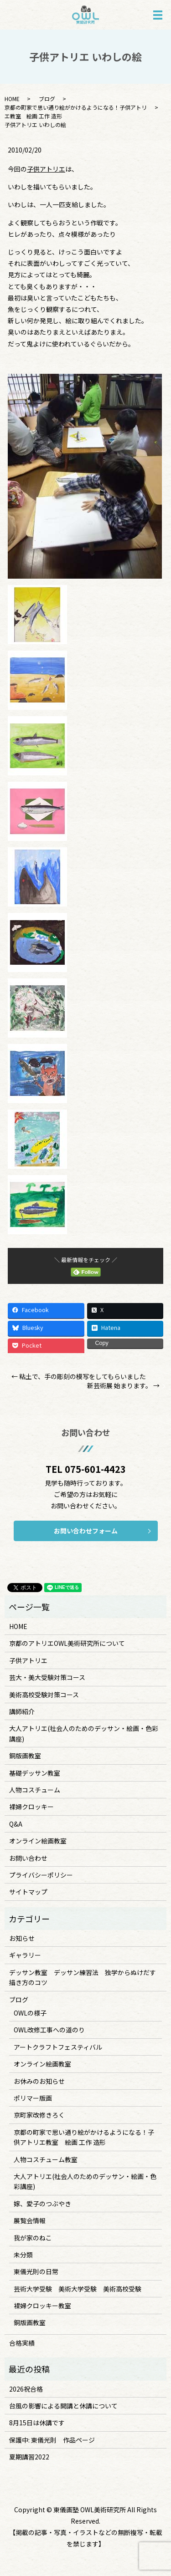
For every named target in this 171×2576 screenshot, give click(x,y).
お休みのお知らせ (39, 2081)
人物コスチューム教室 (46, 2159)
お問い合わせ (28, 1858)
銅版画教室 (25, 1755)
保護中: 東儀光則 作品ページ (52, 2439)
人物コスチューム (34, 1789)
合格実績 (22, 2342)
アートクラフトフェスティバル (58, 2047)
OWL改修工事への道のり (49, 2029)
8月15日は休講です (37, 2422)
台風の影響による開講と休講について (63, 2405)
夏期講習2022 (29, 2456)
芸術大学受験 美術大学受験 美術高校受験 (77, 2288)
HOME (12, 98)
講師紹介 (22, 1711)
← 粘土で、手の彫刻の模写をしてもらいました (78, 1376)
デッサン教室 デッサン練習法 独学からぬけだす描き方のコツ (82, 1977)
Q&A (15, 1823)
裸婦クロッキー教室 (42, 2305)
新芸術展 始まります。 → (123, 1385)
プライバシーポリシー (41, 1874)
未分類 (23, 2254)
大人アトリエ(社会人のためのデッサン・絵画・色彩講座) (83, 1733)
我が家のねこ (33, 2237)
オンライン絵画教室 (38, 1840)
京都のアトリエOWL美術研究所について (67, 1643)
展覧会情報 (30, 2220)
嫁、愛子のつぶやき (42, 2203)
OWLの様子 (30, 2012)
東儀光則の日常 (36, 2271)
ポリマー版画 (33, 2098)
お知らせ (22, 1938)
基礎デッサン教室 (34, 1772)
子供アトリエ (46, 168)
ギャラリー (25, 1955)
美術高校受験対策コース (44, 1694)
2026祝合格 (26, 2388)
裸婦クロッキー (31, 1806)
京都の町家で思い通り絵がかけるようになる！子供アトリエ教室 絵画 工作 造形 (84, 2137)
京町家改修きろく (39, 2114)
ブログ (47, 98)
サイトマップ (28, 1891)
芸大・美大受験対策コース (47, 1677)
